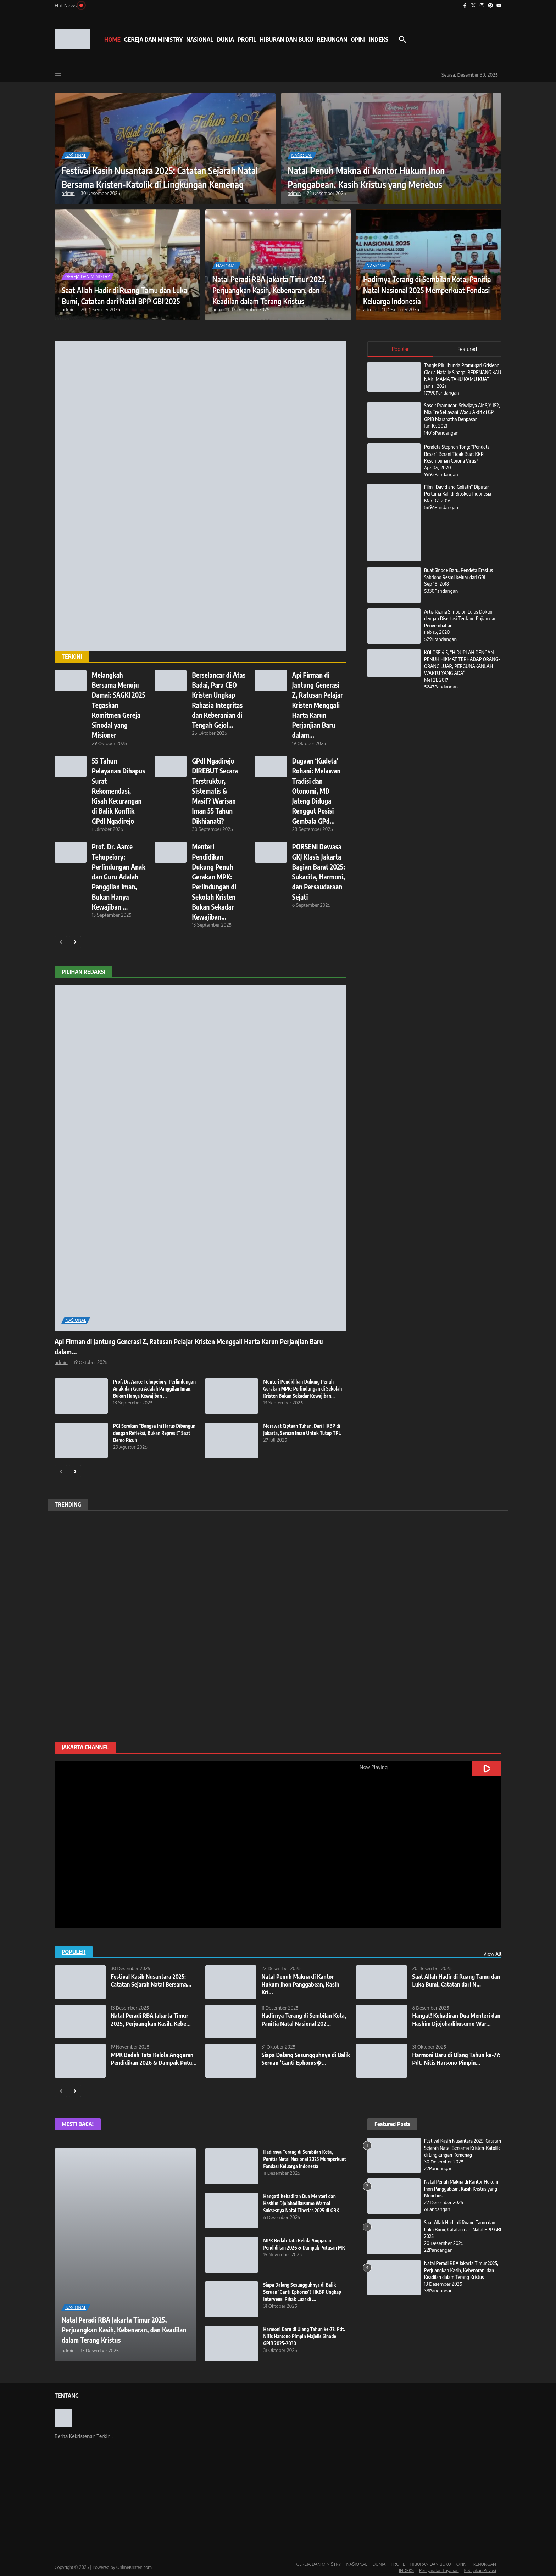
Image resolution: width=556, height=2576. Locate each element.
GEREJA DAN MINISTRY (153, 39)
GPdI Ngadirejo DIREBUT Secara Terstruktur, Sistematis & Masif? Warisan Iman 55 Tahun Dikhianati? (216, 789)
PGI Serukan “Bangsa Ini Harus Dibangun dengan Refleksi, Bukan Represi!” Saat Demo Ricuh (148, 1431)
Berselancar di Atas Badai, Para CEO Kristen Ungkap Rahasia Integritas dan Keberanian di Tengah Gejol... (216, 704)
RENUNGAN (332, 39)
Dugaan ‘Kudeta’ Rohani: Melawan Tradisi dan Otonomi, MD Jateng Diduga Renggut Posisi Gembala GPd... (318, 789)
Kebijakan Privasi (480, 2568)
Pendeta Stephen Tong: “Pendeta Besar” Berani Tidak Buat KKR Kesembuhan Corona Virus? (458, 461)
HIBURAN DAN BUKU (286, 39)
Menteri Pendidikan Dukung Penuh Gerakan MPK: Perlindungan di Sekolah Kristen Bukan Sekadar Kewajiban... (304, 1386)
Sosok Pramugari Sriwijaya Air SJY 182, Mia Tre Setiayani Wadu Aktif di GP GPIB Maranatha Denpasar (461, 419)
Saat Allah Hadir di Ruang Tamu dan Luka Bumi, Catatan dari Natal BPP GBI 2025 (126, 289)
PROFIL (247, 39)
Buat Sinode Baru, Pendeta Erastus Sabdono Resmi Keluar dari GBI (460, 580)
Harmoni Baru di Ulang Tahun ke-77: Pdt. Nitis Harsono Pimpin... (454, 2056)
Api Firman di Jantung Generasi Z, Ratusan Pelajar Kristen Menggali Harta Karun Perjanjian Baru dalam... (317, 704)
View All (492, 1952)
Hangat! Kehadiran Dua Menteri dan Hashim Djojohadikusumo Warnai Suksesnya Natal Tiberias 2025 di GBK (303, 2201)
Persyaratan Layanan (439, 2568)
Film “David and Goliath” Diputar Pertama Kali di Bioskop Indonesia (459, 497)
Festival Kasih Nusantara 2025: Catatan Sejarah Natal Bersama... (153, 1978)
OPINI (358, 39)
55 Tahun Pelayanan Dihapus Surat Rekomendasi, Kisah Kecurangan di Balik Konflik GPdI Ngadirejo (118, 789)
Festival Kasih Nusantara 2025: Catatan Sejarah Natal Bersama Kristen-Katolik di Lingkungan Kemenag (155, 169)
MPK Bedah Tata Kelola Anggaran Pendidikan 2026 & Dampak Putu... (155, 2056)
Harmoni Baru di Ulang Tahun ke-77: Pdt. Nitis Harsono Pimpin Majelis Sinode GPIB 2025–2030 (301, 2334)
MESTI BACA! (78, 2121)
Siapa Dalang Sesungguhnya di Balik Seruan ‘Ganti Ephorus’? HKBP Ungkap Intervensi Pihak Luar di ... (304, 2290)
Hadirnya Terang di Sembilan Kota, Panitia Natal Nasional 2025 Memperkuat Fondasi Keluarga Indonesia (428, 284)
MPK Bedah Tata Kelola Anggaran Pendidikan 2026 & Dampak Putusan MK (301, 2245)
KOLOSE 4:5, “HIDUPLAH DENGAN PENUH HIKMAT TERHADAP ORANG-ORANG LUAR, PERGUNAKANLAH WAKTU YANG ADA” (460, 673)
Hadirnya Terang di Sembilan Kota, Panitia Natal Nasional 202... (306, 2017)
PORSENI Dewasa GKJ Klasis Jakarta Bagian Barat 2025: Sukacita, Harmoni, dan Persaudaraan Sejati (318, 875)
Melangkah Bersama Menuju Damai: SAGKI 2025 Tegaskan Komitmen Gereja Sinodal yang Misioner (118, 704)
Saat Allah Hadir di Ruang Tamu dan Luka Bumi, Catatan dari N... (453, 1978)
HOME (112, 39)
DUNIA (225, 39)
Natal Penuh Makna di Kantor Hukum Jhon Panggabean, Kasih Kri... (302, 1982)
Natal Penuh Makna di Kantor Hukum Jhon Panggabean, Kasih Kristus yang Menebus (385, 176)
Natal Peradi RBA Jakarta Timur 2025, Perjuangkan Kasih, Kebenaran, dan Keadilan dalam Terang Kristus (271, 284)
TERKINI (72, 656)
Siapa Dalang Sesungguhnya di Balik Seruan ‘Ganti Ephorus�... (302, 2056)
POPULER (73, 1949)
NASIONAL (199, 39)
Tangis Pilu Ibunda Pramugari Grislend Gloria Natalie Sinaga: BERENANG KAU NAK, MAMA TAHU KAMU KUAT (462, 375)
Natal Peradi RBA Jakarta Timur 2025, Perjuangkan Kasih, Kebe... (152, 2017)
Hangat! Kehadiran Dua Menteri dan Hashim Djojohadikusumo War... (452, 2021)
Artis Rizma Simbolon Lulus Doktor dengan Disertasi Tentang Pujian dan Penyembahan (462, 625)
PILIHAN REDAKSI (83, 969)
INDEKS (378, 39)
